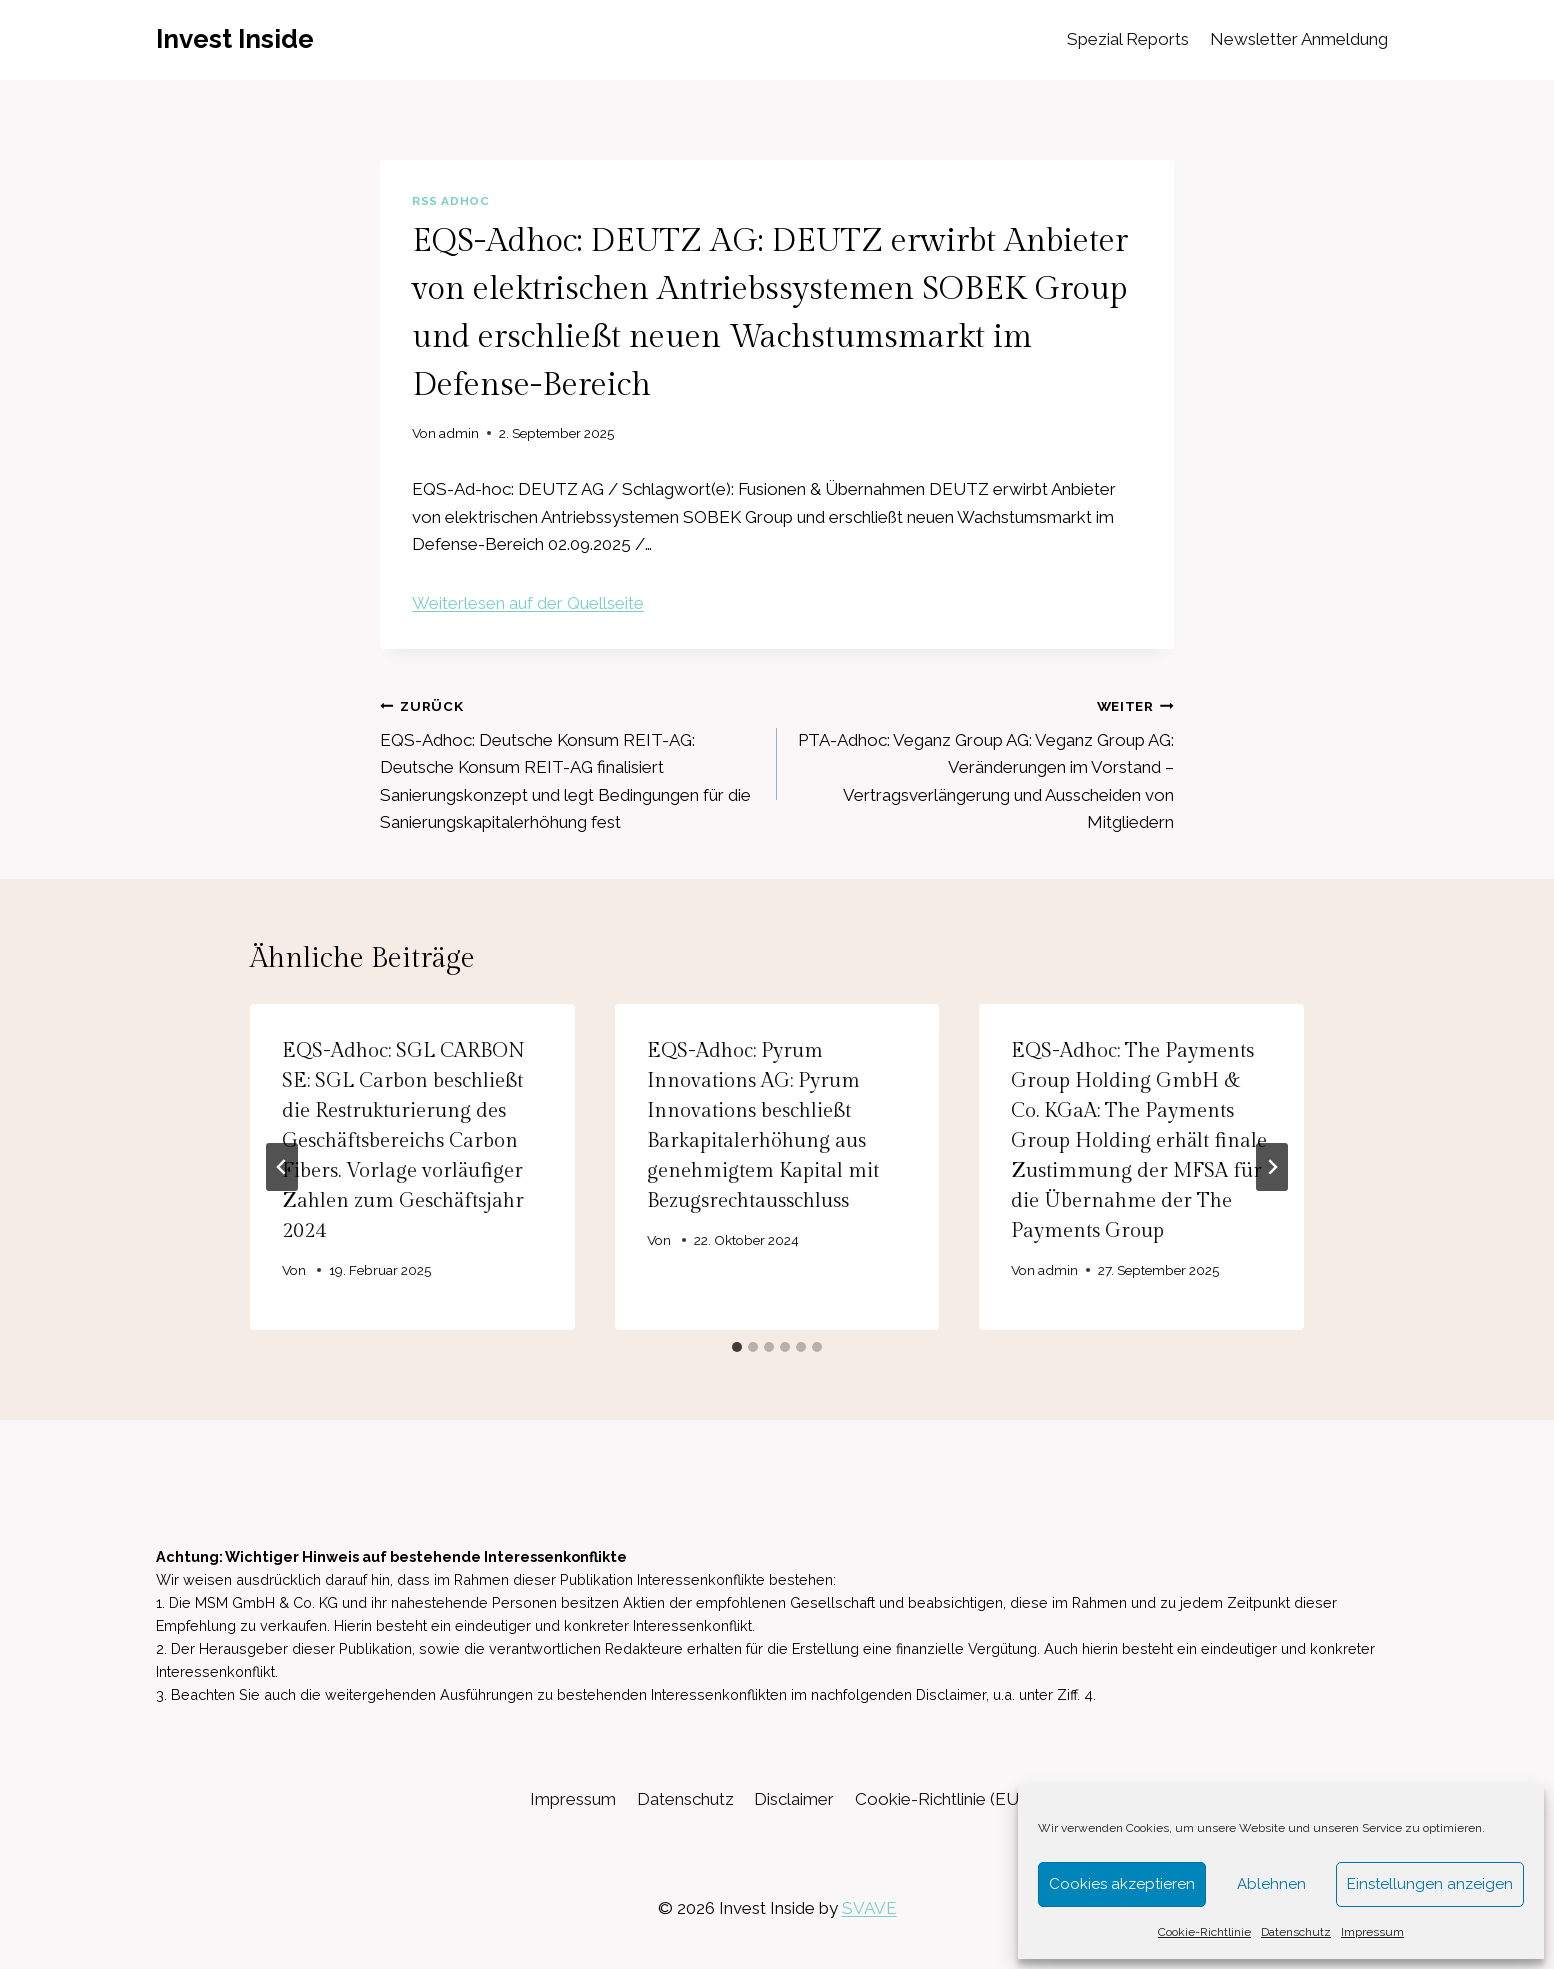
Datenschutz (1296, 1932)
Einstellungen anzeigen (1430, 1884)
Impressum (1372, 1932)
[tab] (737, 1347)
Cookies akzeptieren (1122, 1884)
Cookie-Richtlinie (1204, 1932)
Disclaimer (794, 1799)
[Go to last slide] (282, 1167)
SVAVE (869, 1908)
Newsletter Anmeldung (1299, 39)
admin (459, 433)
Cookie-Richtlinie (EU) (939, 1799)
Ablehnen (1271, 1884)
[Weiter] (1272, 1167)
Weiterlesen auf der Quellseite (528, 603)
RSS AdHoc (450, 201)
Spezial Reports (1128, 39)
